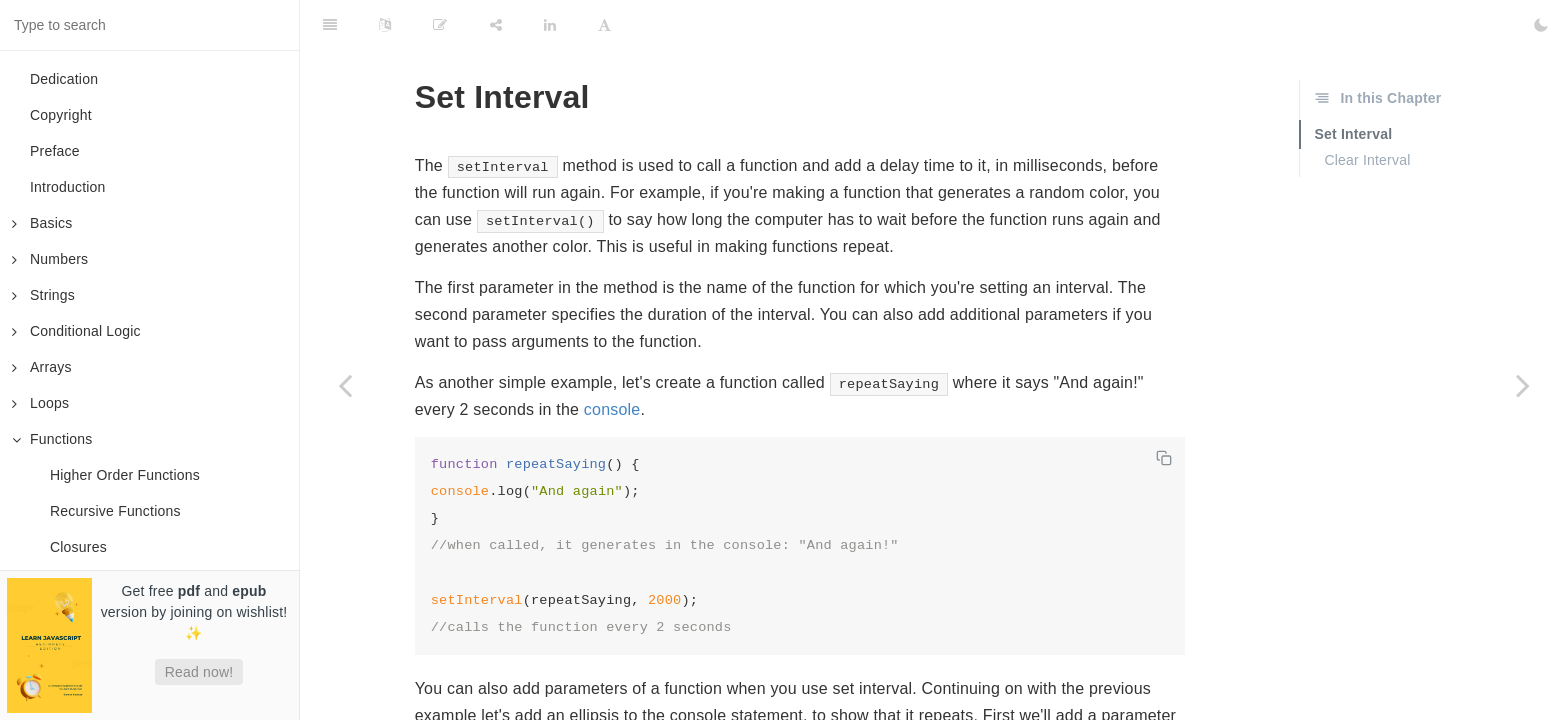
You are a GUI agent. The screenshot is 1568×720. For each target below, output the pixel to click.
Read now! (199, 672)
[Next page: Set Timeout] (1523, 385)
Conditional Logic (76, 331)
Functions (52, 439)
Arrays (42, 367)
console (612, 409)
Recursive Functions (115, 511)
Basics (42, 223)
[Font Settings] (604, 25)
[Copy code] (1164, 458)
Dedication (64, 79)
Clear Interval (1367, 160)
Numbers (50, 259)
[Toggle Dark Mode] (1541, 25)
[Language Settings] (385, 25)
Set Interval (1353, 134)
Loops (40, 403)
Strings (43, 295)
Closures (78, 547)
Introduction (68, 187)
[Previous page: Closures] (345, 385)
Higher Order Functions (125, 475)
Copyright (61, 115)
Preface (55, 151)
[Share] (496, 25)
